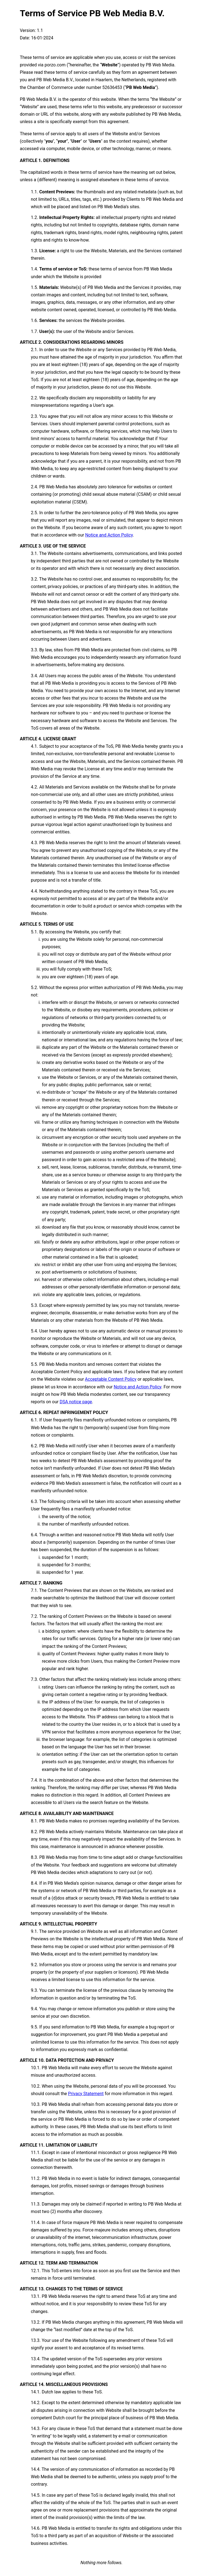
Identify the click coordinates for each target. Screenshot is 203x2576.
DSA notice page (75, 1401)
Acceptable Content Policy (110, 1379)
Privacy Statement (86, 2093)
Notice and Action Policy (109, 535)
